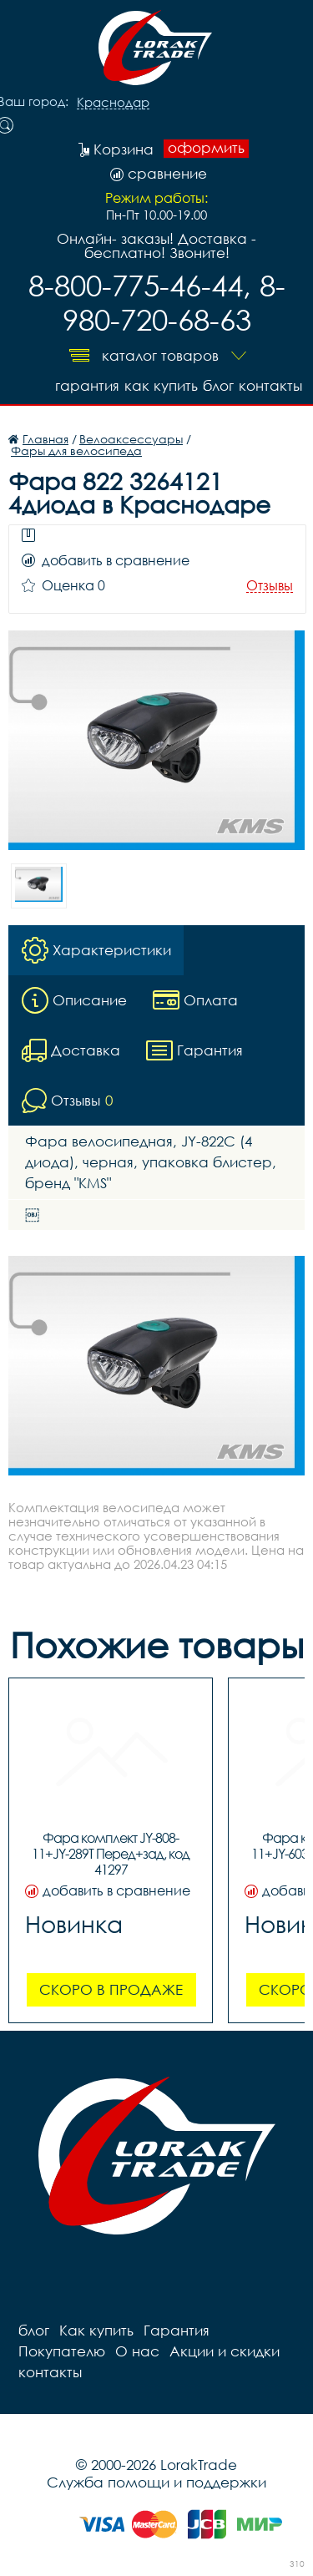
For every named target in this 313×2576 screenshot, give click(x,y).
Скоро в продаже (111, 1989)
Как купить (161, 385)
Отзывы (269, 586)
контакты (270, 385)
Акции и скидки (224, 2351)
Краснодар (113, 102)
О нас (137, 2351)
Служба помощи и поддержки (156, 2482)
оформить (206, 147)
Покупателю (61, 2351)
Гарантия (87, 385)
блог (218, 385)
